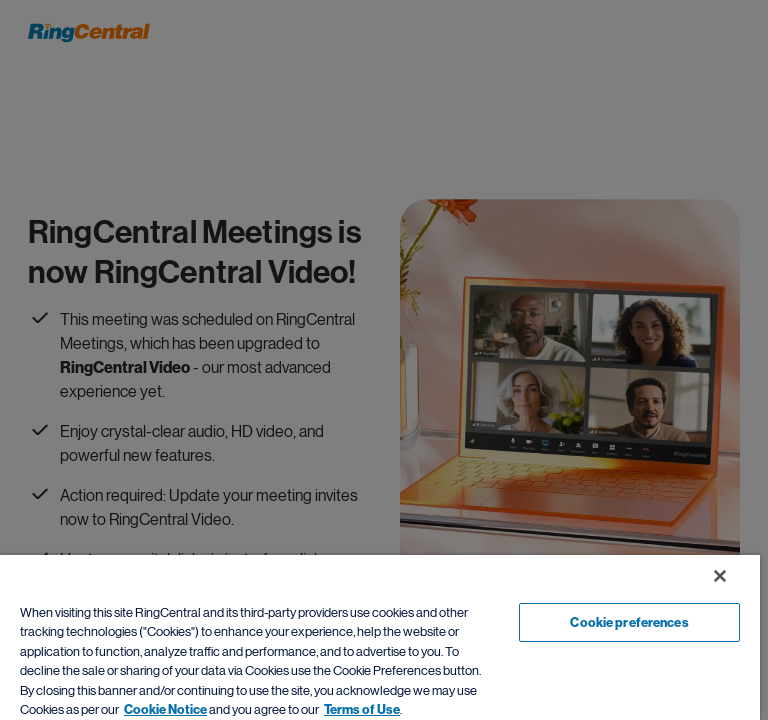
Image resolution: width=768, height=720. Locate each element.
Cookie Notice (165, 709)
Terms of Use (362, 709)
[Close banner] (720, 576)
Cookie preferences (629, 622)
